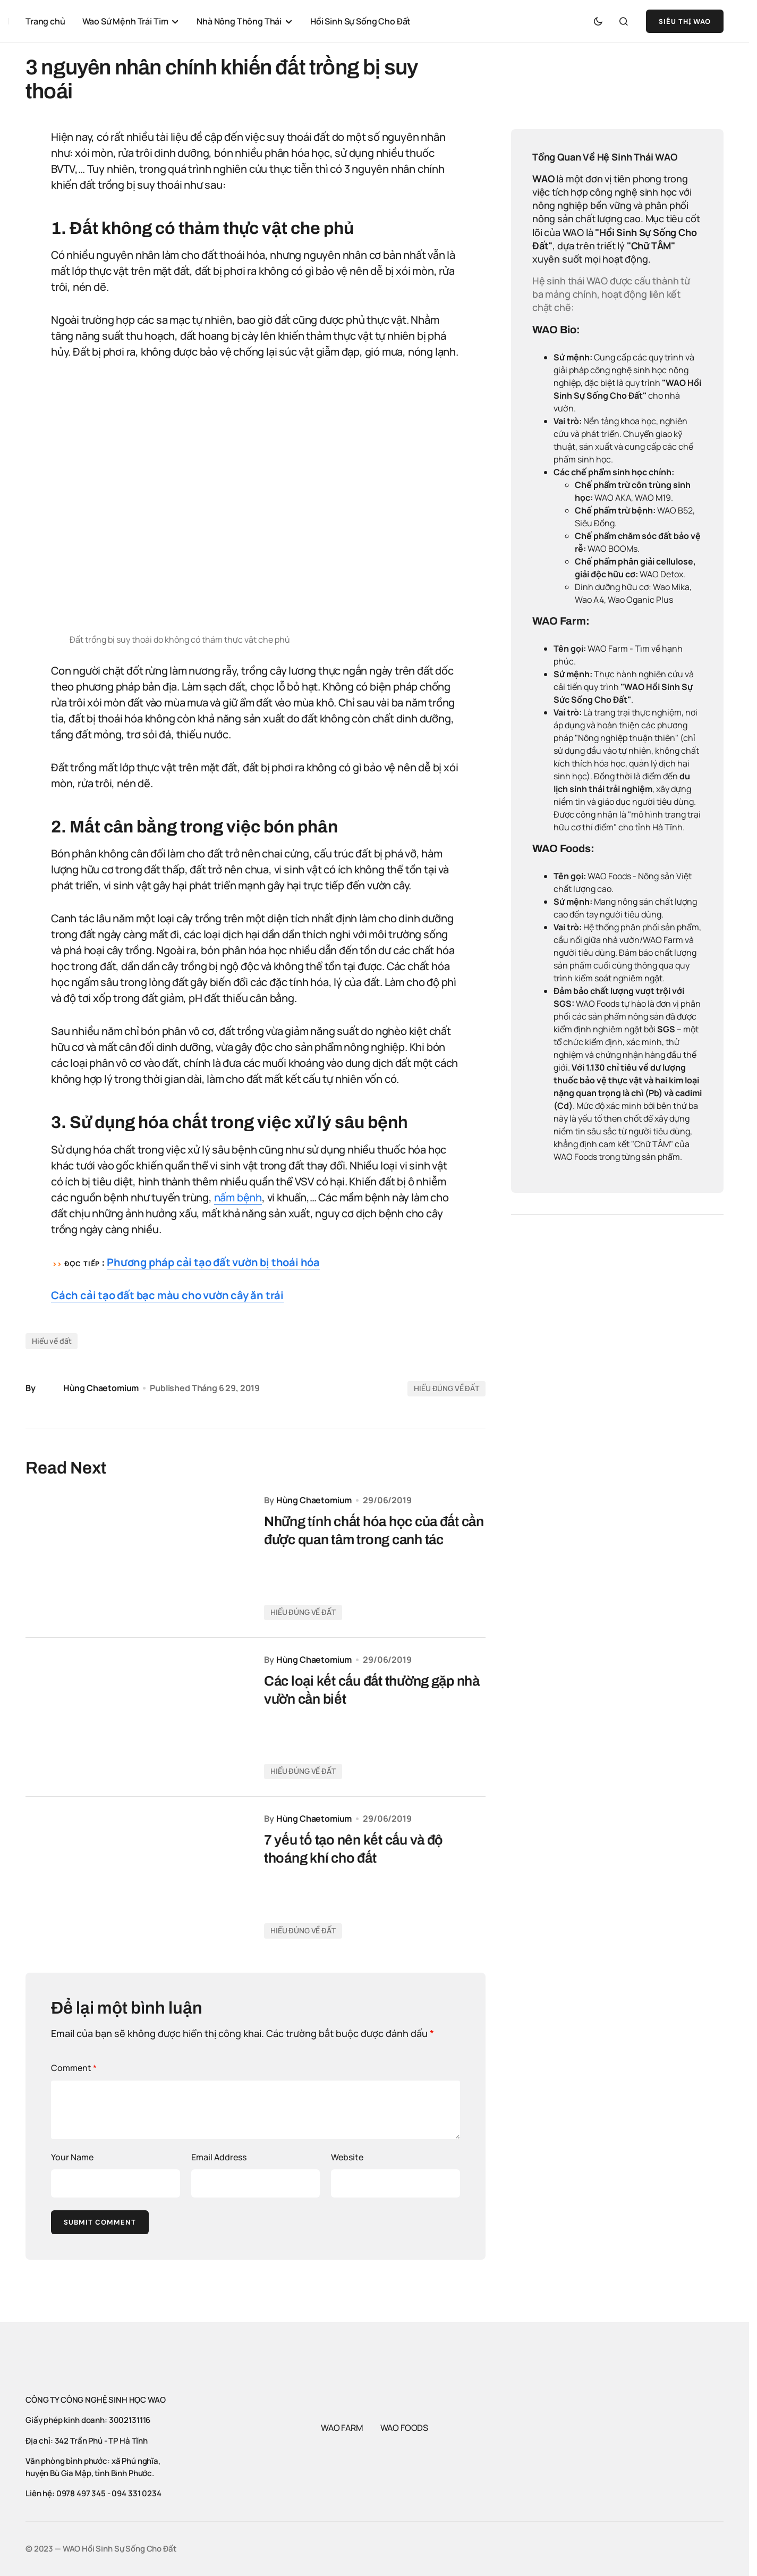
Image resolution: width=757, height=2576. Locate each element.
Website (347, 2157)
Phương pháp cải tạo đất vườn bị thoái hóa (213, 1262)
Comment (74, 2068)
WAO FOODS (404, 2428)
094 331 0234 (136, 2493)
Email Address (218, 2157)
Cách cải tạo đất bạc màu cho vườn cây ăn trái (167, 1295)
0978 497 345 (81, 2493)
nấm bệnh (238, 1197)
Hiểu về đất (51, 1341)
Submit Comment (100, 2222)
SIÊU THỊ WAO (685, 21)
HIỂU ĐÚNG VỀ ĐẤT (446, 1388)
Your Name (72, 2157)
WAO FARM (342, 2428)
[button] (598, 21)
